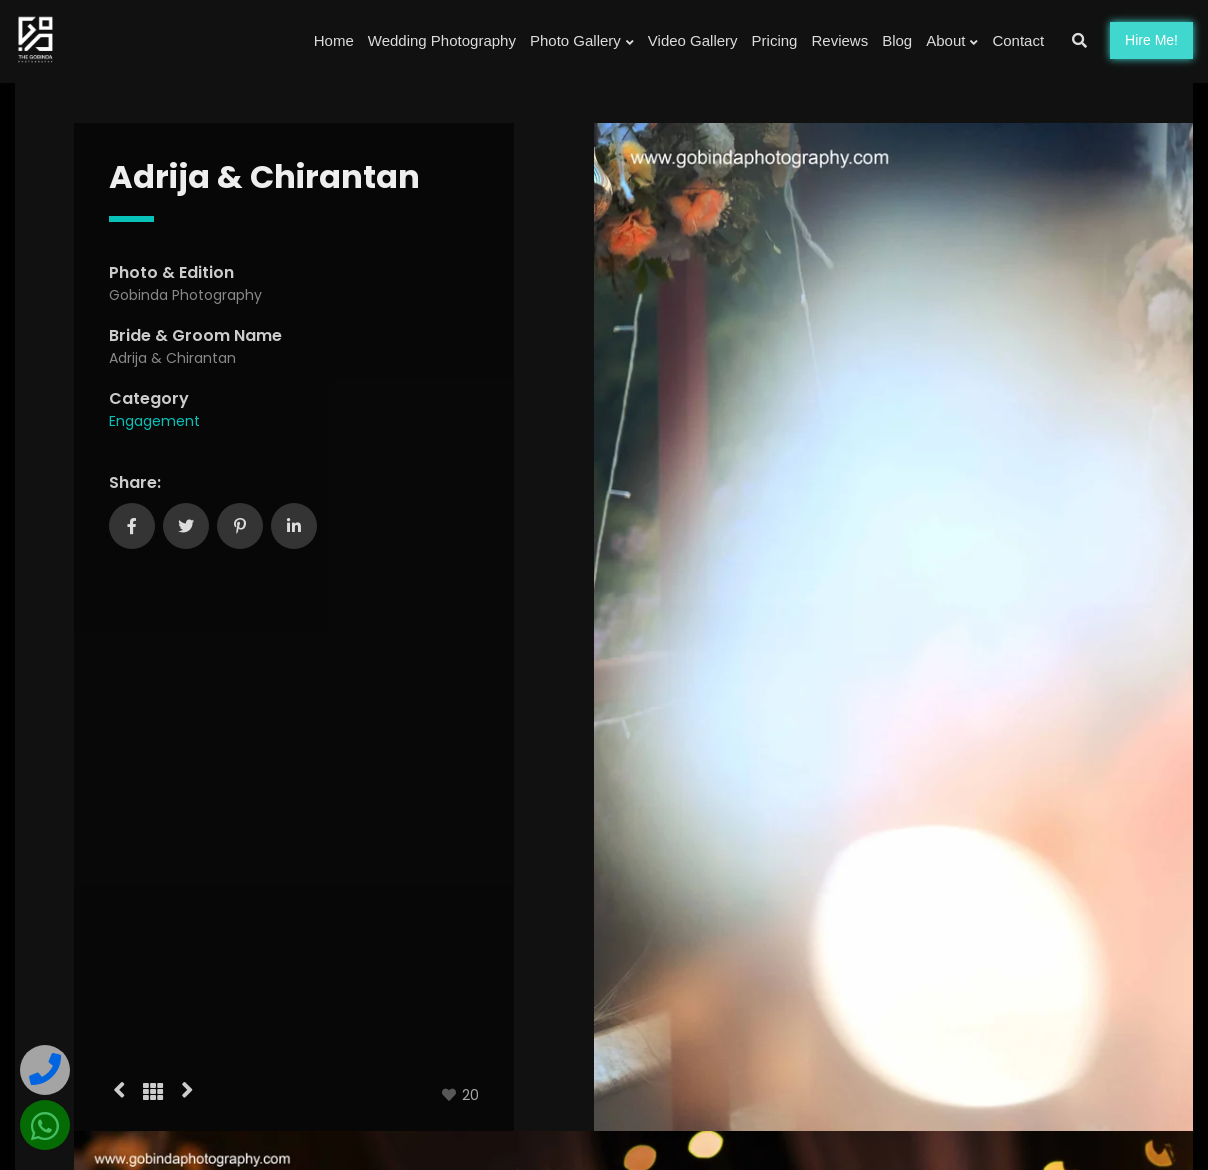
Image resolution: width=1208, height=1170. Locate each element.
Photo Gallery (582, 41)
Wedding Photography (442, 40)
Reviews (839, 40)
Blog (897, 40)
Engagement (154, 421)
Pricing (775, 40)
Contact (1018, 40)
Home (334, 40)
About (952, 41)
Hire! (1151, 40)
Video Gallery (693, 40)
